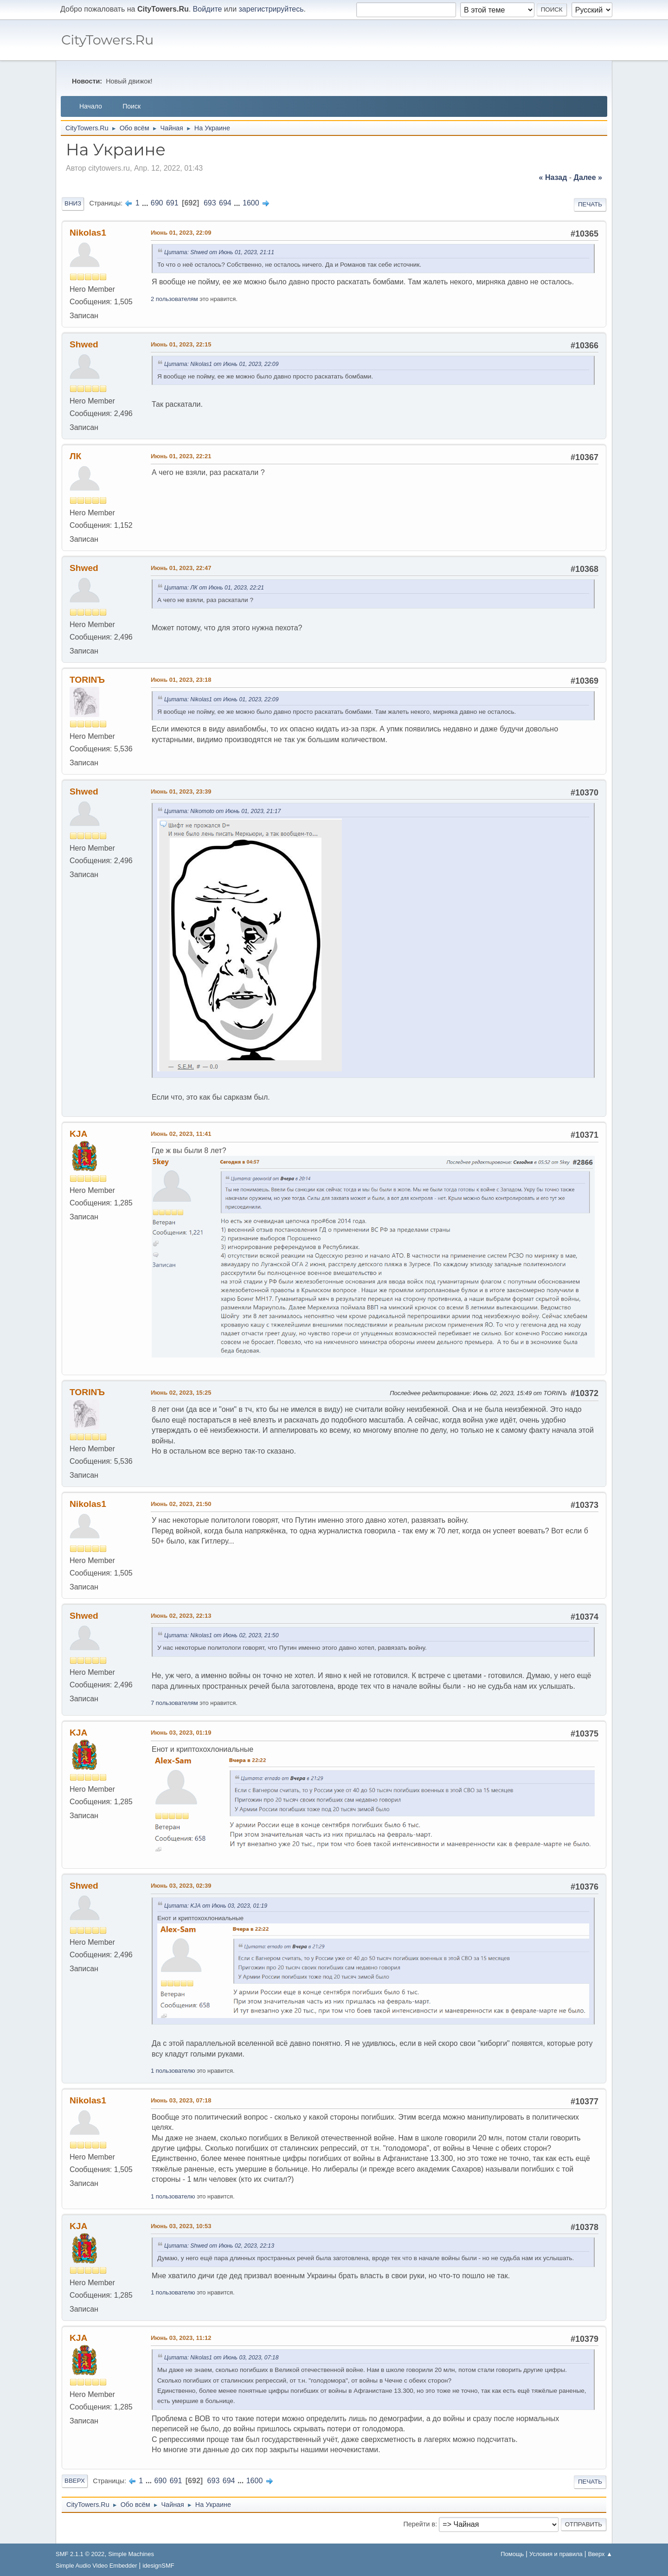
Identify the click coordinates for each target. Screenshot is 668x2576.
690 (157, 203)
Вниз (72, 203)
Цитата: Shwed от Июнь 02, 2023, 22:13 (219, 2246)
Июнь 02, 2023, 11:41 (181, 1133)
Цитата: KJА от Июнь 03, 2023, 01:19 (215, 1906)
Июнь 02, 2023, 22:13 (181, 1615)
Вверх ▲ (600, 2553)
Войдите (207, 9)
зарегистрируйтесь (271, 9)
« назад (553, 177)
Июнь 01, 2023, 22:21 (181, 456)
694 (225, 203)
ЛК (75, 456)
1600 (251, 203)
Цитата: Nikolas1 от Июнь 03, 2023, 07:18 (221, 2357)
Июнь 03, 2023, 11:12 (181, 2337)
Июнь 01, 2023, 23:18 (181, 679)
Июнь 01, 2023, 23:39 (181, 791)
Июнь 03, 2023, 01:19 (181, 1732)
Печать (590, 204)
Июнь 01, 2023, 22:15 (181, 344)
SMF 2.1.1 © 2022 (80, 2553)
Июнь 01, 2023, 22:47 (181, 567)
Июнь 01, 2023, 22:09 (181, 232)
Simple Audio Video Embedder (96, 2565)
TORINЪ (87, 680)
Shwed (84, 344)
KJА (78, 1134)
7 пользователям (174, 1702)
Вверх (74, 2480)
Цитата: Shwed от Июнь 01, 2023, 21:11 (219, 252)
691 (172, 203)
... (146, 203)
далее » (588, 177)
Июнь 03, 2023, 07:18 (181, 2100)
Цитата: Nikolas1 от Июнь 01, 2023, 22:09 (221, 364)
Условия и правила (556, 2553)
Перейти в (419, 2524)
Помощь (512, 2553)
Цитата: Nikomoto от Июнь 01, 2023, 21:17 (222, 811)
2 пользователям (174, 298)
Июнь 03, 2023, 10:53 (181, 2226)
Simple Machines (131, 2553)
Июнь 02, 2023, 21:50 (181, 1503)
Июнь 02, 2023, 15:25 (181, 1392)
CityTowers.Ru (107, 40)
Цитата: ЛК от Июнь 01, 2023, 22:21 (214, 587)
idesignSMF (158, 2565)
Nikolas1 (88, 232)
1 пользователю (173, 2070)
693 (210, 203)
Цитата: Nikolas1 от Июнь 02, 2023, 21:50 (221, 1635)
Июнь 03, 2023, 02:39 (181, 1885)
